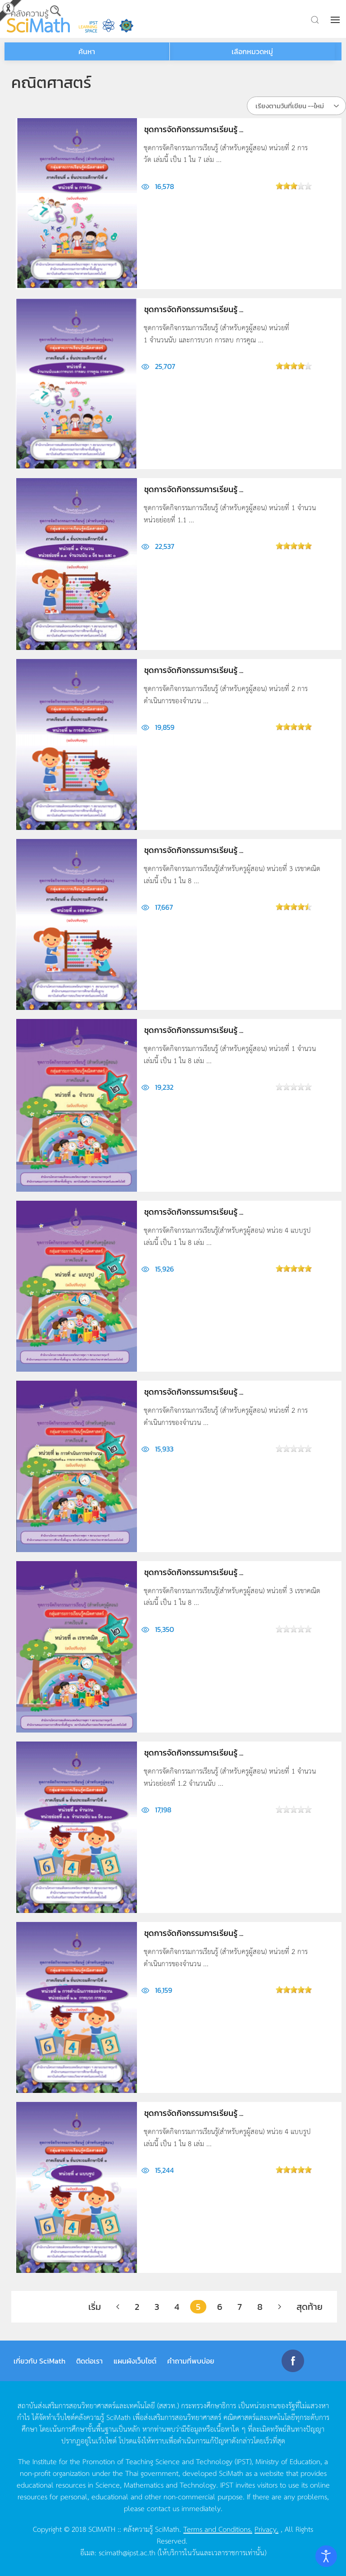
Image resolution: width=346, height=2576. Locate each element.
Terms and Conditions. (217, 2529)
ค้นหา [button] (86, 51)
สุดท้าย (309, 2306)
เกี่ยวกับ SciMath (39, 2360)
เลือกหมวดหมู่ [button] (252, 51)
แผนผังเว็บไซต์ (135, 2360)
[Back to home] (38, 18)
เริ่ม (94, 2306)
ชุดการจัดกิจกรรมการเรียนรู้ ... (193, 129)
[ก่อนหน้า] (118, 2307)
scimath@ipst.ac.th (127, 2552)
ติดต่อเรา (89, 2360)
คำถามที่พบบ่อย (190, 2360)
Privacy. (266, 2529)
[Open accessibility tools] (326, 2556)
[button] (336, 19)
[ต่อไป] (280, 2307)
